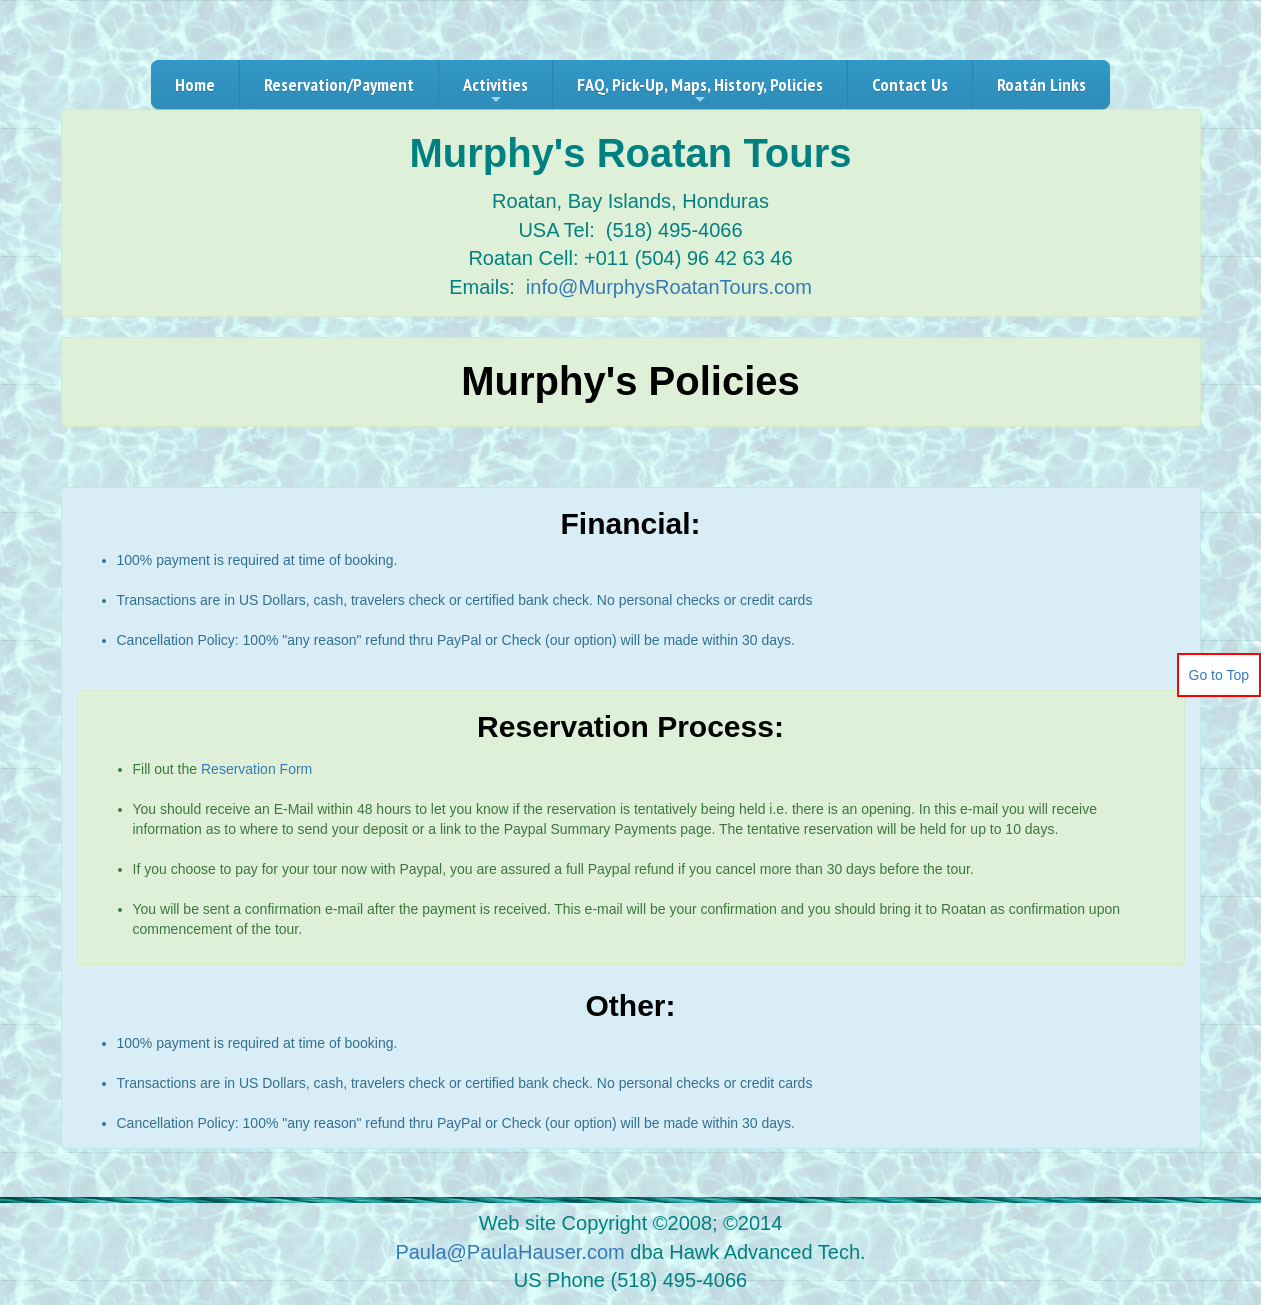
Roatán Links (1041, 84)
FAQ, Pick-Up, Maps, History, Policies (700, 91)
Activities (495, 91)
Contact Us (910, 84)
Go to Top (1219, 675)
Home (195, 84)
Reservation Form (256, 769)
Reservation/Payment (339, 84)
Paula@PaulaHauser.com (509, 1252)
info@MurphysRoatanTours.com (669, 287)
